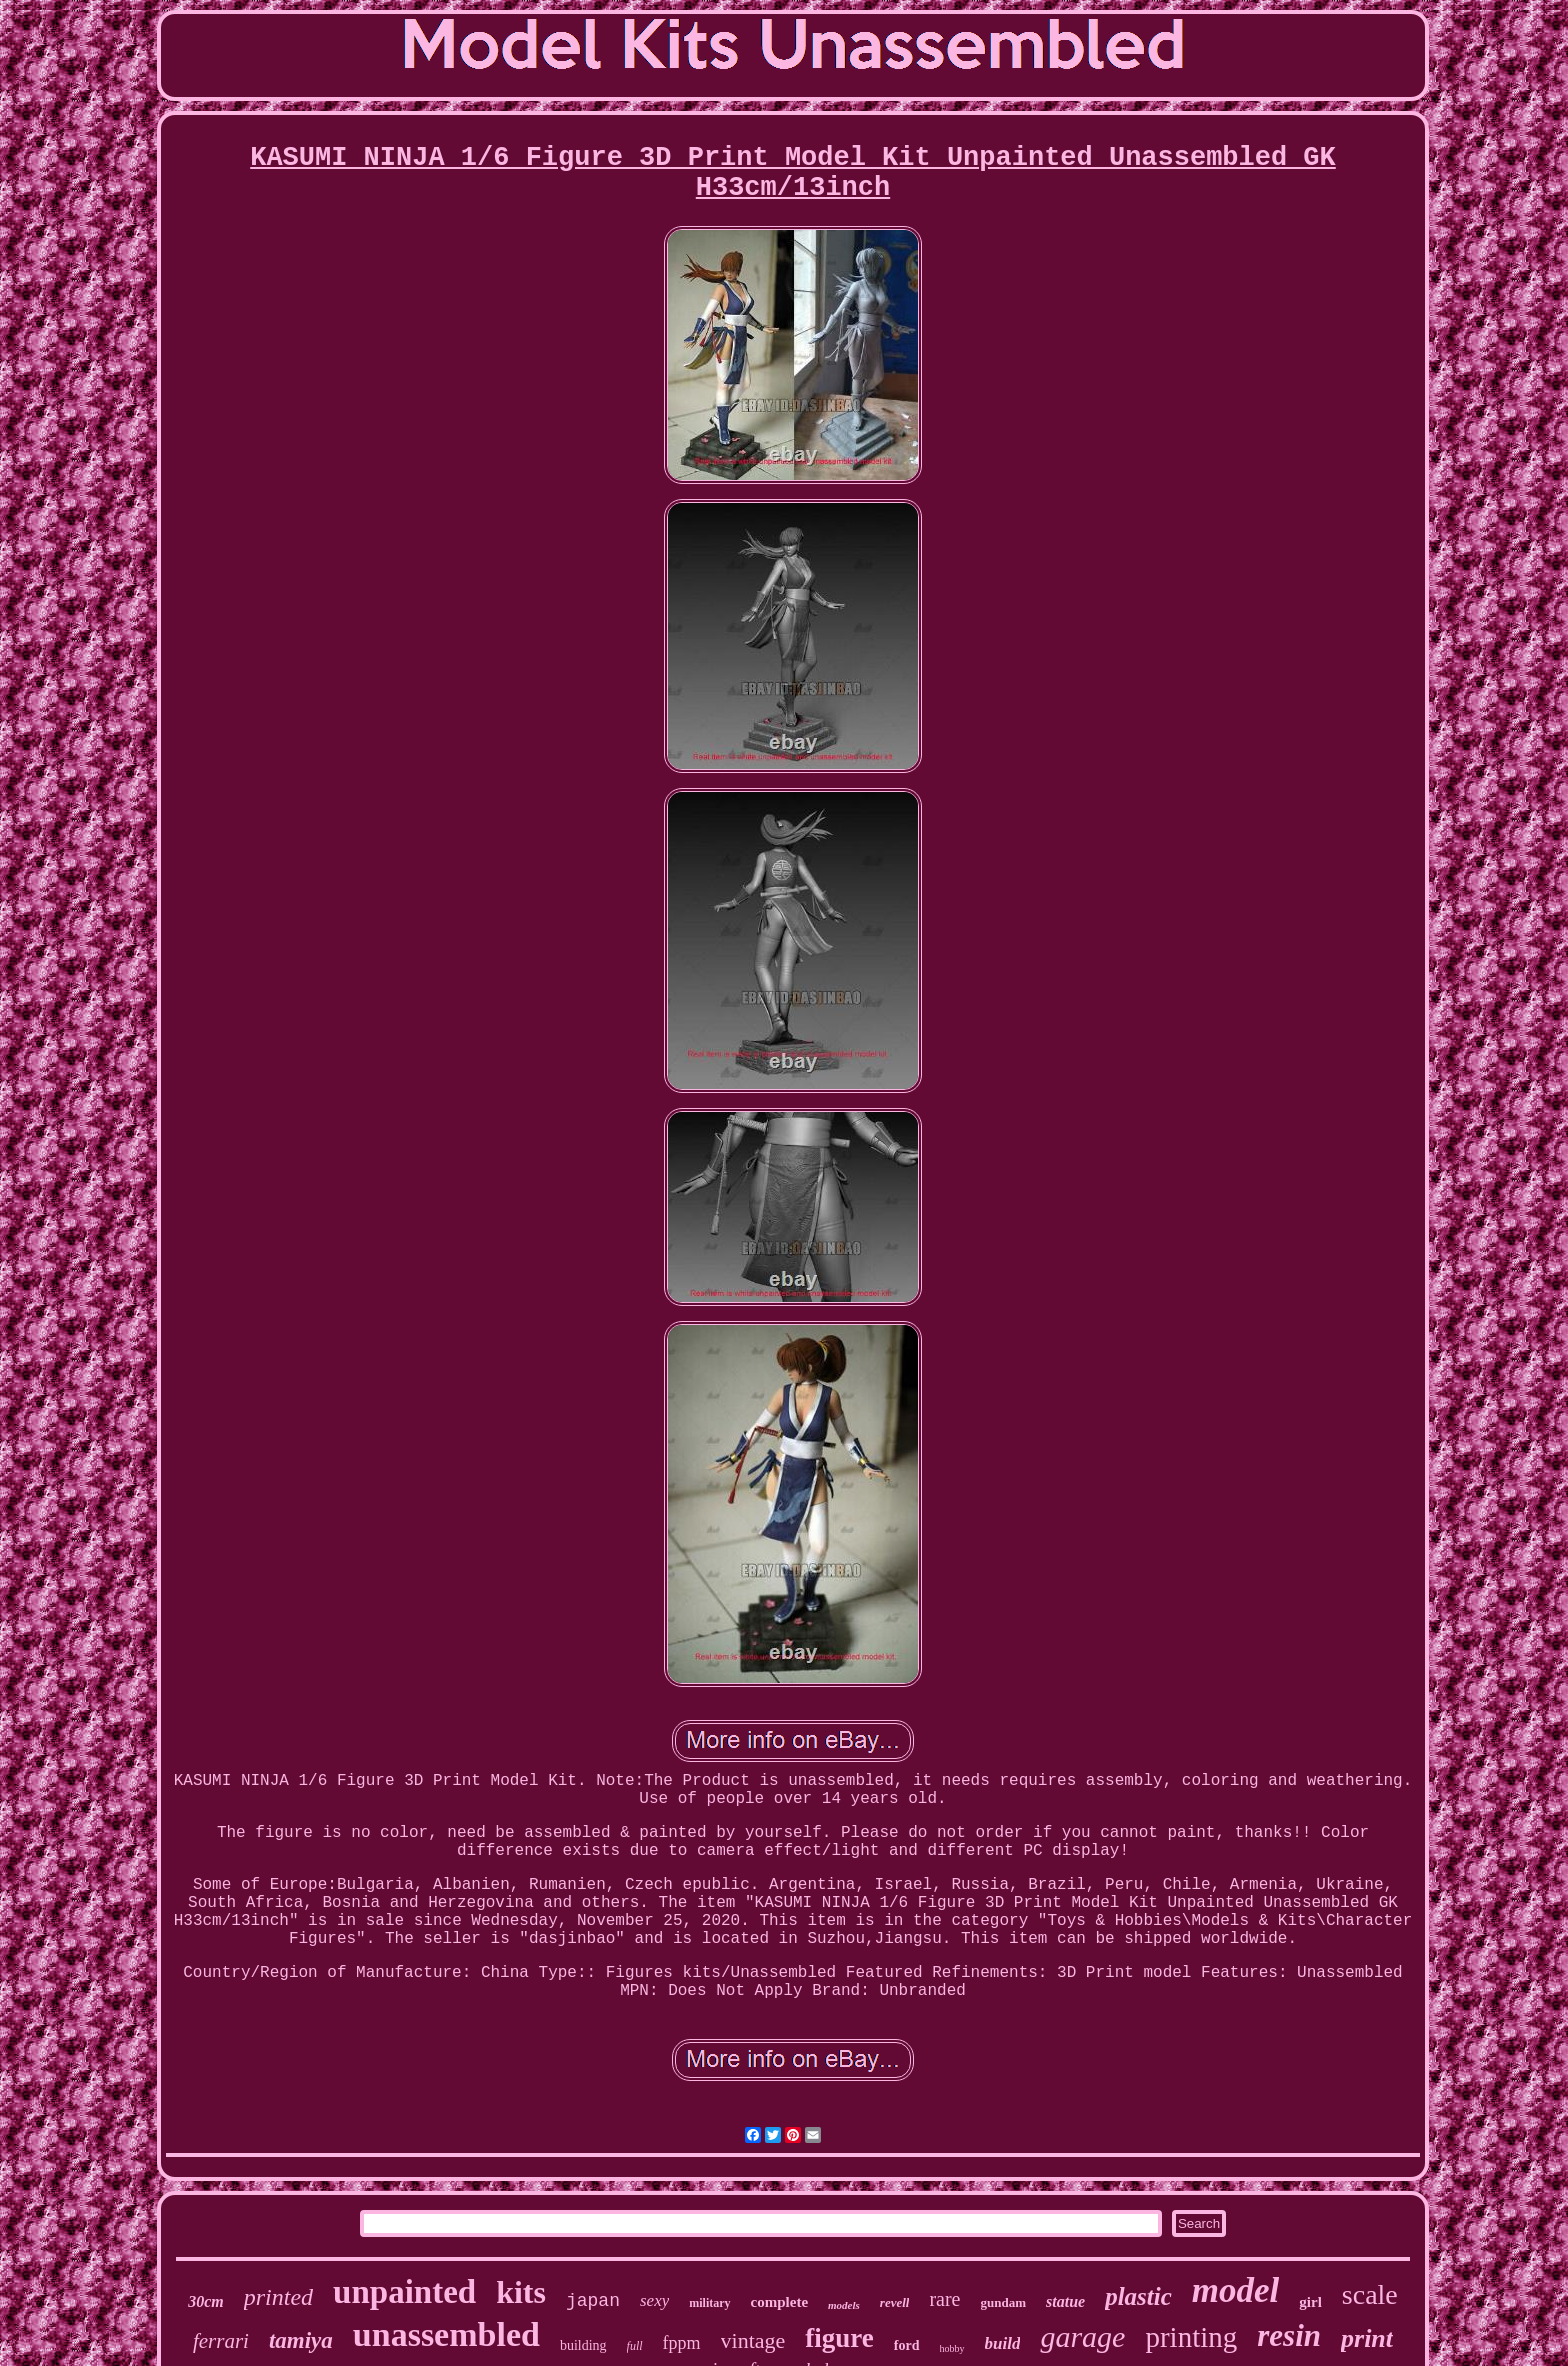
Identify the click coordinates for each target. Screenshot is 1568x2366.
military (709, 2303)
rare (944, 2299)
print (1367, 2338)
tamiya (301, 2340)
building (583, 2345)
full (635, 2346)
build (1003, 2343)
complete (779, 2302)
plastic (1138, 2296)
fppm (682, 2343)
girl (1310, 2302)
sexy (654, 2300)
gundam (1004, 2302)
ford (907, 2345)
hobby (952, 2348)
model (1235, 2290)
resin (1289, 2335)
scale (1370, 2294)
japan (593, 2301)
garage (1082, 2336)
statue (1065, 2301)
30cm (206, 2301)
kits (521, 2292)
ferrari (221, 2341)
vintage (753, 2340)
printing (1191, 2337)
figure (839, 2338)
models (844, 2305)
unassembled (446, 2334)
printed (278, 2297)
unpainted (404, 2292)
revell (895, 2302)
